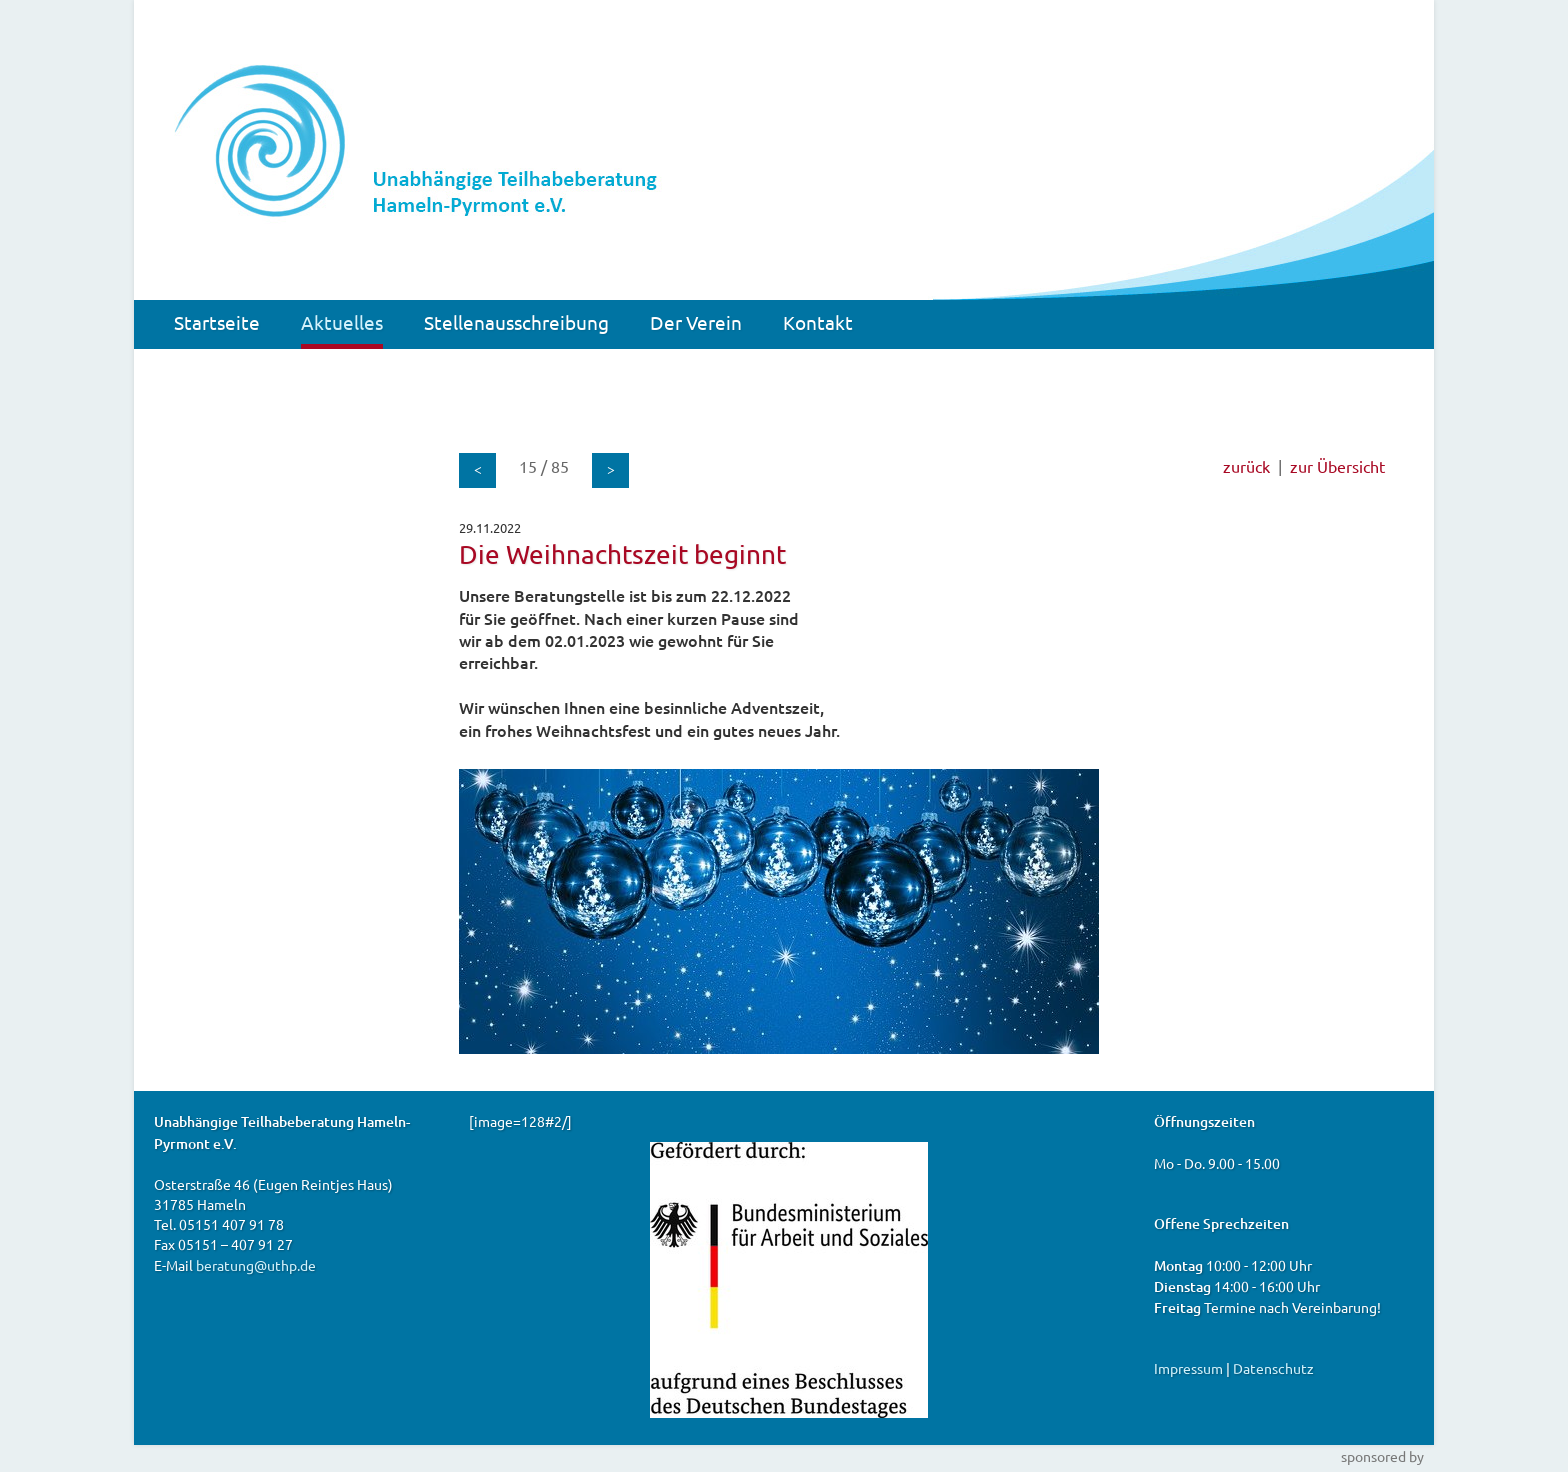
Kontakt (818, 322)
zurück (1246, 466)
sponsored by (1382, 1456)
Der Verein (696, 322)
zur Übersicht (1337, 466)
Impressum (1188, 1368)
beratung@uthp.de (256, 1265)
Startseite (217, 322)
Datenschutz (1273, 1368)
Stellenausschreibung (516, 322)
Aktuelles (342, 322)
